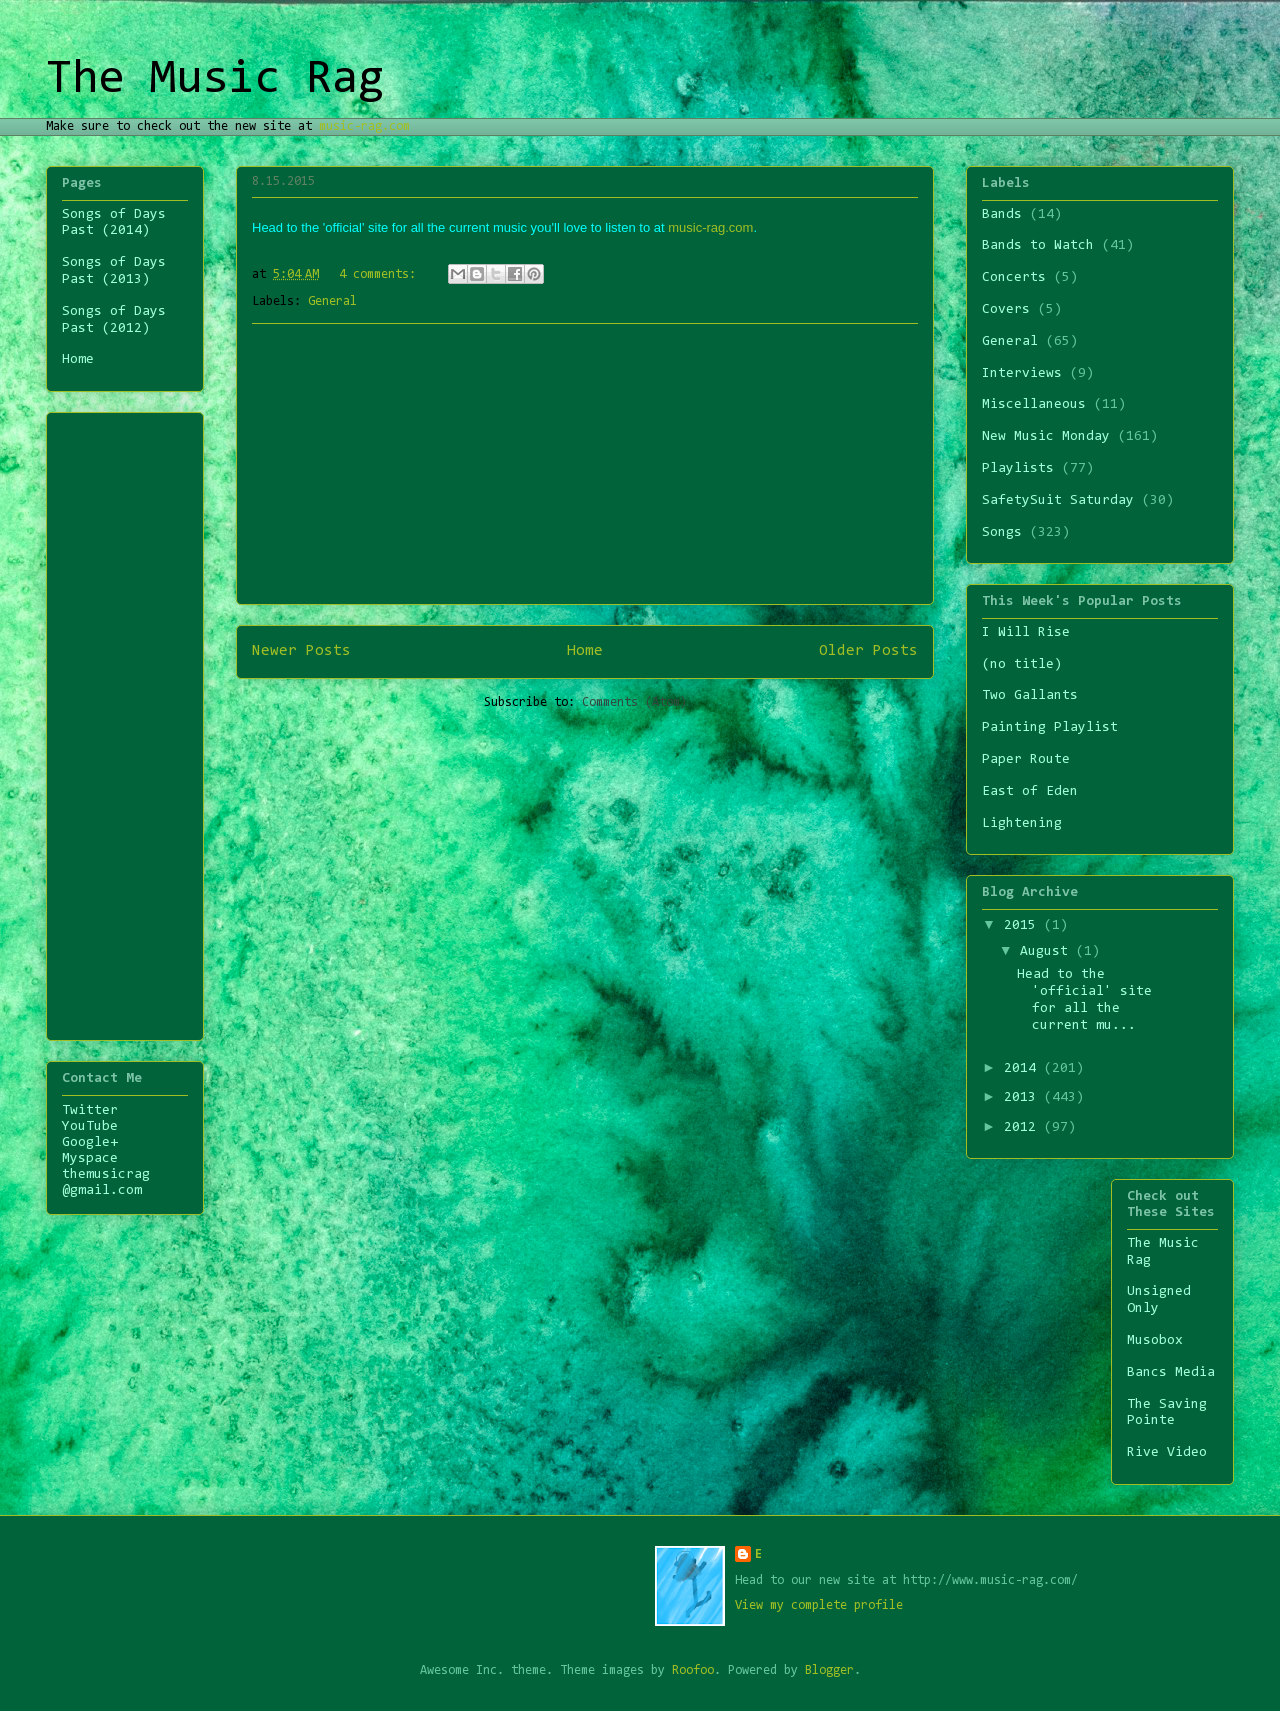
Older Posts (868, 651)
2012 (1024, 1128)
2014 (1024, 1069)
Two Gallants (1030, 696)
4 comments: (381, 274)
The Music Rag (215, 80)
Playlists (1018, 469)
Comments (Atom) (634, 702)
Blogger (829, 1670)
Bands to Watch (1038, 246)
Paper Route (1026, 760)
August (1048, 952)
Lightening (1022, 824)
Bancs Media (1171, 1373)
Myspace (90, 1159)
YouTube (90, 1127)
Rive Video (1167, 1453)
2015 (1024, 926)
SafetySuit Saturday (1058, 501)
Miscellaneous (1034, 405)
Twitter (90, 1111)
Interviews (1022, 374)
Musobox (1155, 1341)
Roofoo (693, 1670)
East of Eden (1030, 792)
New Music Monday (1046, 437)
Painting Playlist (1050, 728)
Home (585, 651)
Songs (1002, 533)
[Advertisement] (585, 464)
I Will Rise (1026, 633)
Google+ (90, 1143)
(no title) (1022, 665)
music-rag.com (364, 126)
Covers (1006, 310)
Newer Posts (301, 651)
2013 (1024, 1098)
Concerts (1014, 278)
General (332, 301)
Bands (1002, 215)
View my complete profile (819, 1605)
